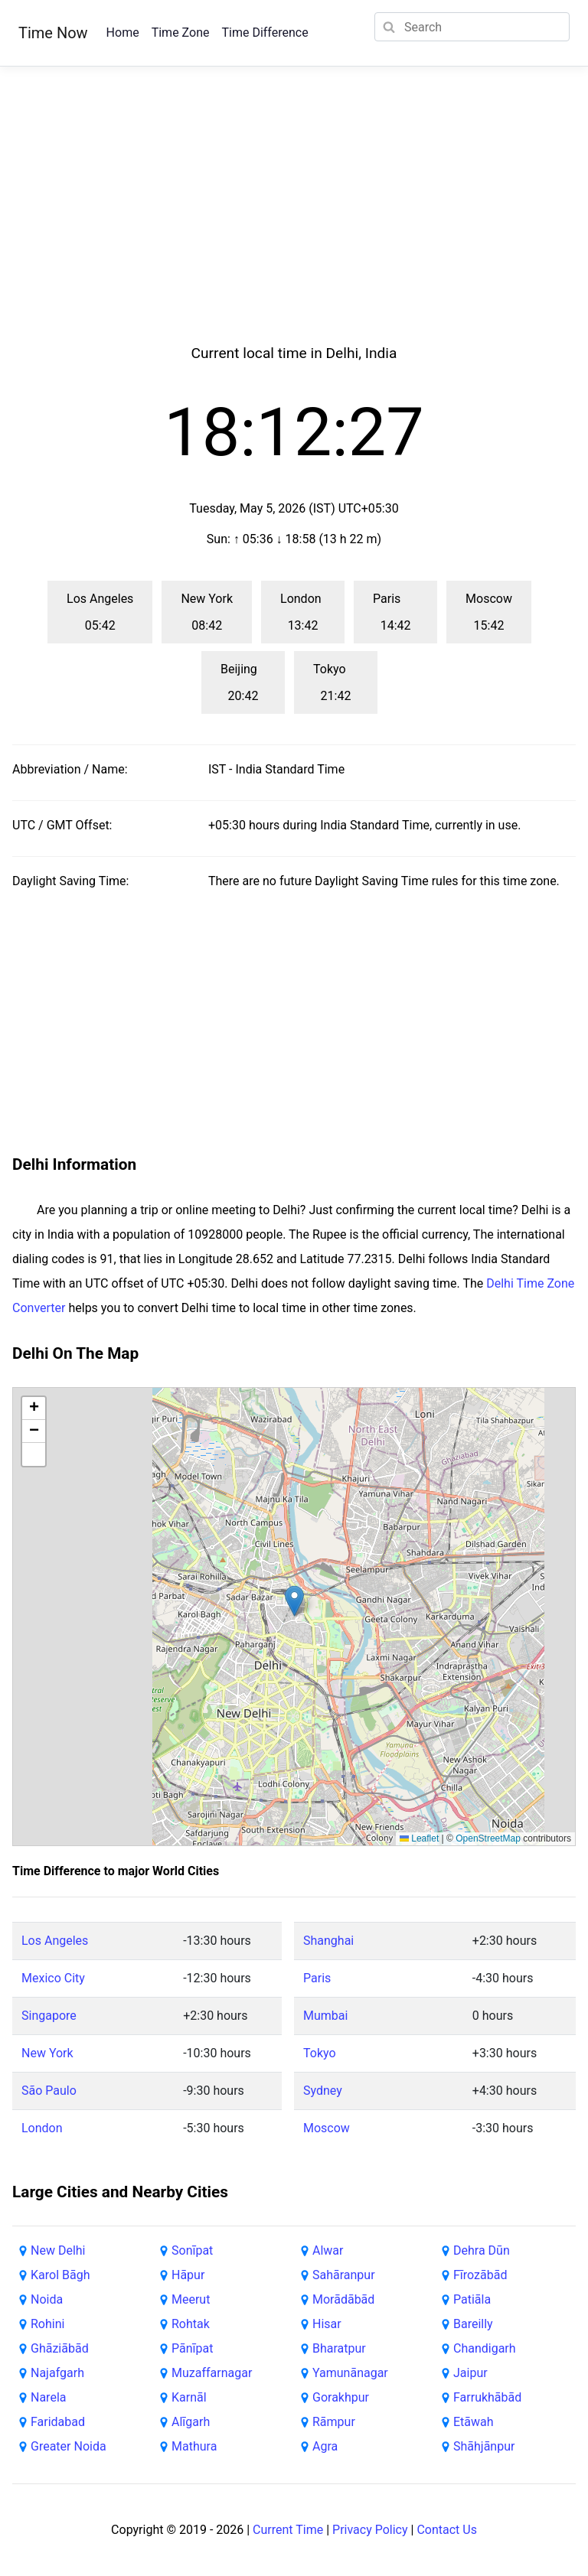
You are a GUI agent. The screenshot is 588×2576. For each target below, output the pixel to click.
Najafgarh (57, 2373)
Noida (47, 2299)
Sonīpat (192, 2250)
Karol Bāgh (60, 2275)
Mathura (194, 2446)
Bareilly (473, 2324)
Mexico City (53, 1978)
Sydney (322, 2090)
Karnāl (189, 2397)
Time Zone (181, 32)
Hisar (326, 2324)
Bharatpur (339, 2348)
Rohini (47, 2324)
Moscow (326, 2128)
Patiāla (472, 2299)
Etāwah (473, 2422)
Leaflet (419, 1838)
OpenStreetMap (488, 1838)
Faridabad (58, 2422)
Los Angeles (54, 1940)
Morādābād (343, 2299)
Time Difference (264, 32)
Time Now (53, 33)
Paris (317, 1978)
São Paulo (49, 2090)
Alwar (327, 2250)
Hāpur (188, 2275)
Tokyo (319, 2053)
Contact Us (446, 2529)
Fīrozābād (480, 2275)
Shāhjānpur (483, 2446)
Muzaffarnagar (212, 2373)
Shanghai (328, 1940)
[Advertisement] (294, 223)
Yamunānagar (350, 2373)
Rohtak (191, 2324)
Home (122, 32)
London (42, 2128)
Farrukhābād (487, 2397)
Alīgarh (191, 2422)
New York (47, 2053)
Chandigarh (484, 2348)
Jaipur (470, 2373)
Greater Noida (68, 2446)
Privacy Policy (370, 2529)
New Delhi (58, 2250)
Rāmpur (333, 2422)
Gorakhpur (340, 2397)
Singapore (49, 2015)
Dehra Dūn (481, 2250)
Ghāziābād (60, 2348)
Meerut (191, 2299)
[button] (294, 1601)
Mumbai (325, 2015)
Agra (325, 2446)
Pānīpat (192, 2348)
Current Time (288, 2529)
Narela (48, 2397)
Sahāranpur (343, 2275)
